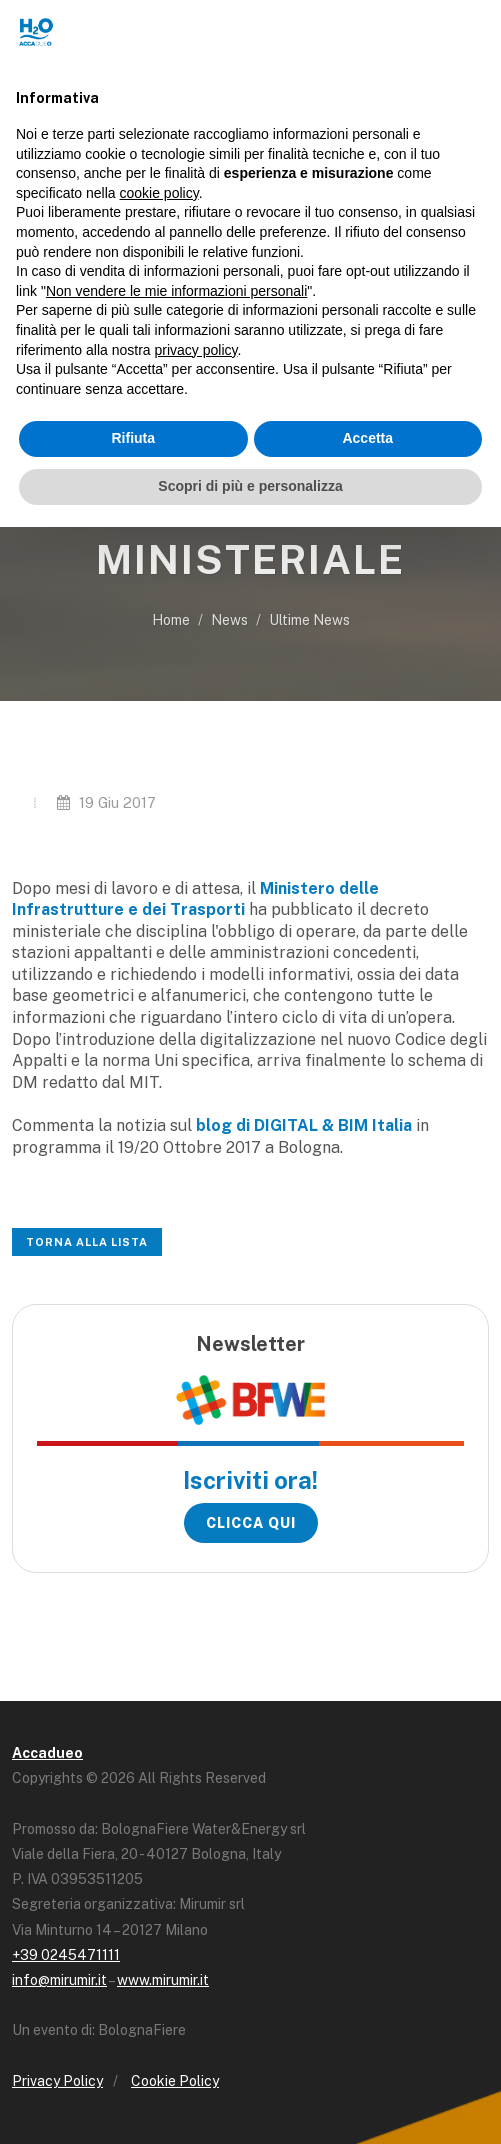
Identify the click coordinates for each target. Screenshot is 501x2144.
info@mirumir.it (59, 1980)
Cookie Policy (175, 2081)
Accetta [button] (367, 438)
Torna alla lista (87, 1242)
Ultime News (309, 620)
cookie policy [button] (159, 193)
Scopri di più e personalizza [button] (250, 486)
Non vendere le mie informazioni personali (176, 291)
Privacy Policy (57, 2081)
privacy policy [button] (196, 350)
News (229, 620)
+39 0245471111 (66, 1955)
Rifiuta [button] (133, 438)
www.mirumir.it (163, 1980)
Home (171, 620)
